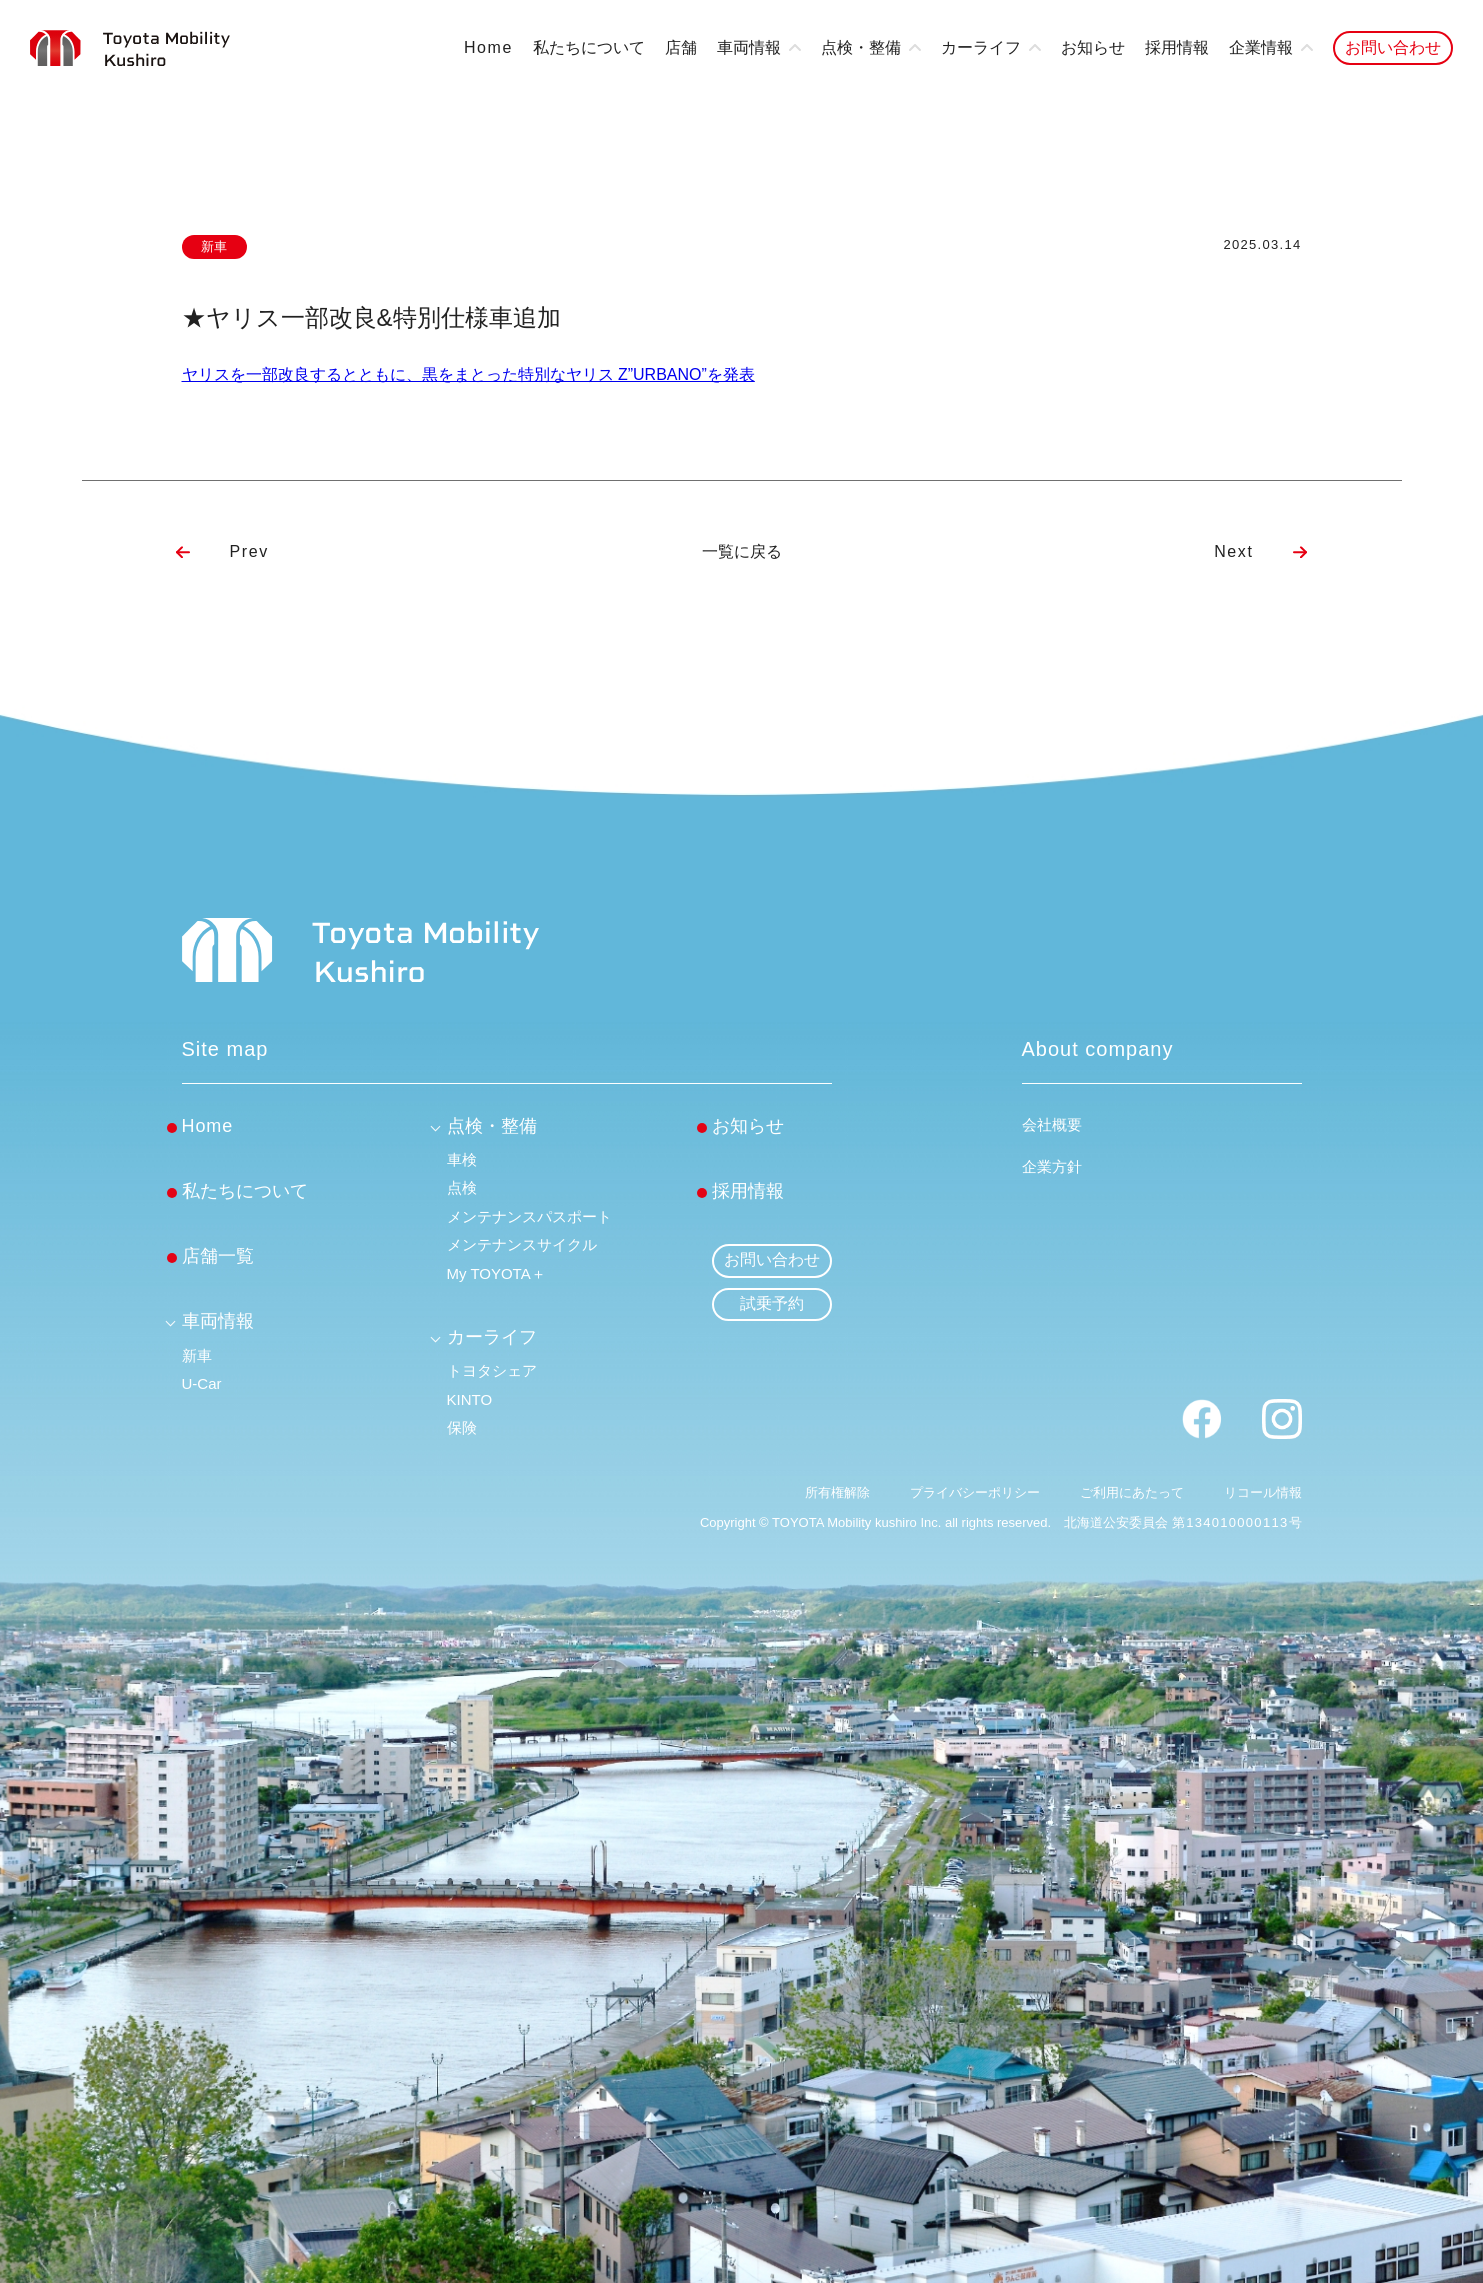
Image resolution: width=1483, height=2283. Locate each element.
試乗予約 (772, 1303)
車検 (462, 1159)
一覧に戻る (742, 551)
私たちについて (589, 47)
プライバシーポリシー (975, 1492)
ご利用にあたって (1132, 1492)
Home (488, 47)
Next (1233, 551)
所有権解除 (837, 1492)
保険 (462, 1427)
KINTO (470, 1399)
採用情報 (1177, 47)
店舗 (681, 47)
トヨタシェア (492, 1370)
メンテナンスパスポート (529, 1216)
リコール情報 (1263, 1492)
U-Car (202, 1383)
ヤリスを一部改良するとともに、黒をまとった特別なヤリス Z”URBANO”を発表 (468, 374)
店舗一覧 (218, 1256)
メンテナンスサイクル (522, 1244)
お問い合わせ (1393, 47)
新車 (197, 1355)
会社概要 (1052, 1124)
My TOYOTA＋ (496, 1273)
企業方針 (1052, 1166)
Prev (249, 551)
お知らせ (1093, 47)
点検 (462, 1187)
